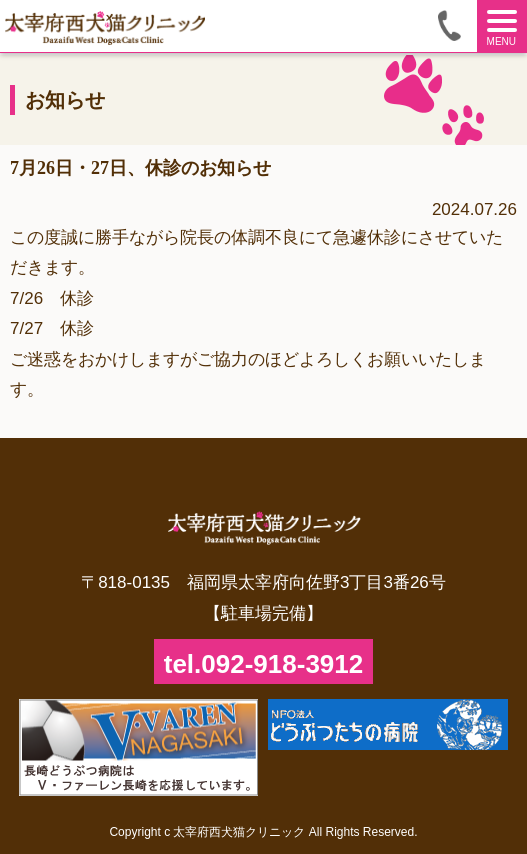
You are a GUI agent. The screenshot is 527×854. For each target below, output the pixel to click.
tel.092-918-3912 (263, 664)
